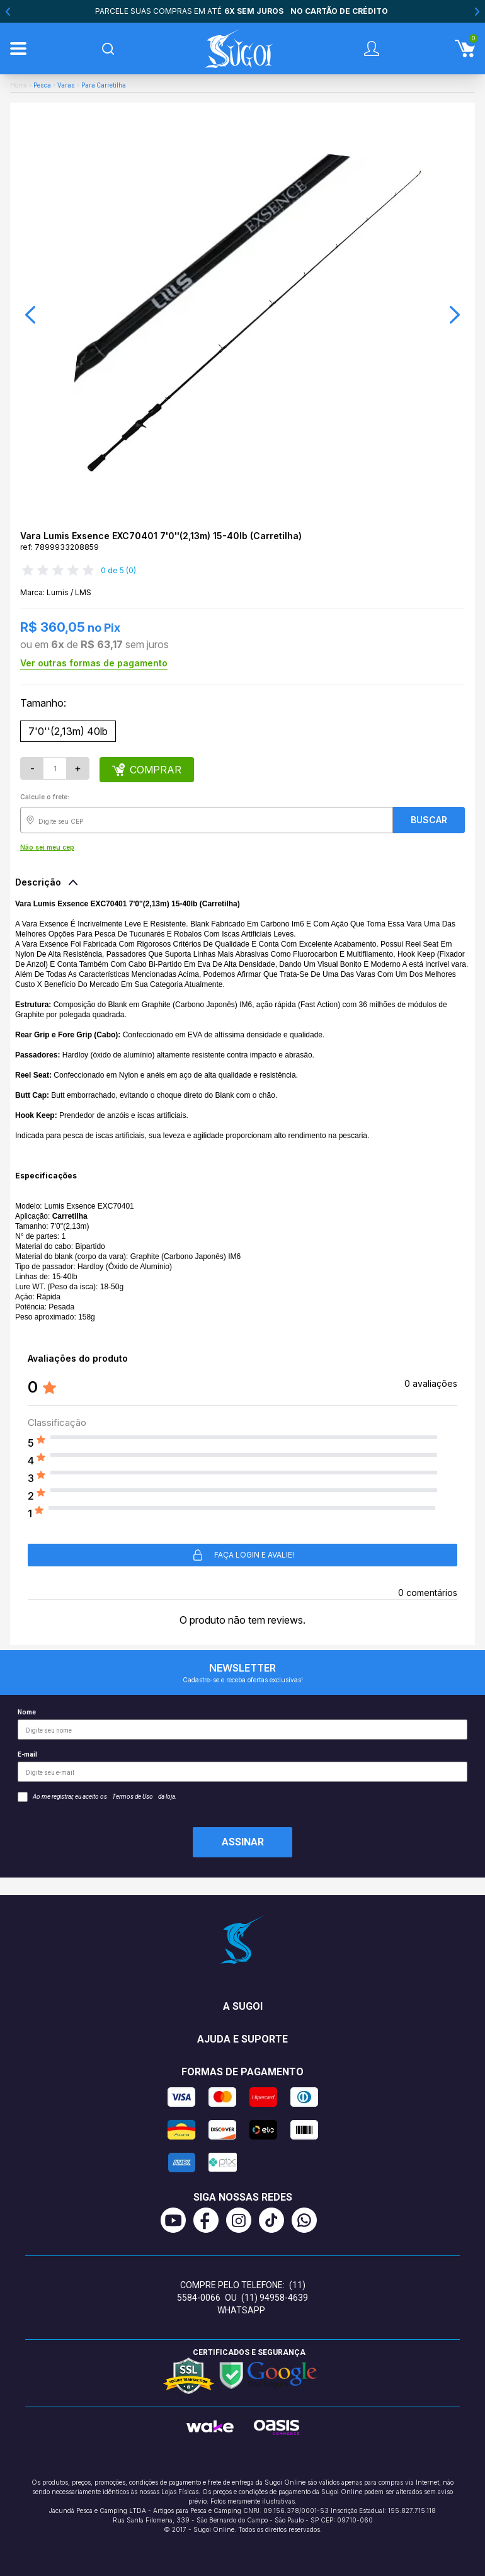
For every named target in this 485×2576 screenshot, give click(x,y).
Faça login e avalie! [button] (242, 1555)
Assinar (243, 1842)
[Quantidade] (54, 768)
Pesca (42, 85)
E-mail (242, 1766)
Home (18, 85)
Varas (66, 85)
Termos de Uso (132, 1796)
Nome (242, 1724)
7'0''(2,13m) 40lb (68, 731)
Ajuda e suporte (242, 2039)
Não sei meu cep (47, 847)
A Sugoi (243, 2006)
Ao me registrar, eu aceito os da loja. (97, 1797)
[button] (30, 315)
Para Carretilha (103, 85)
